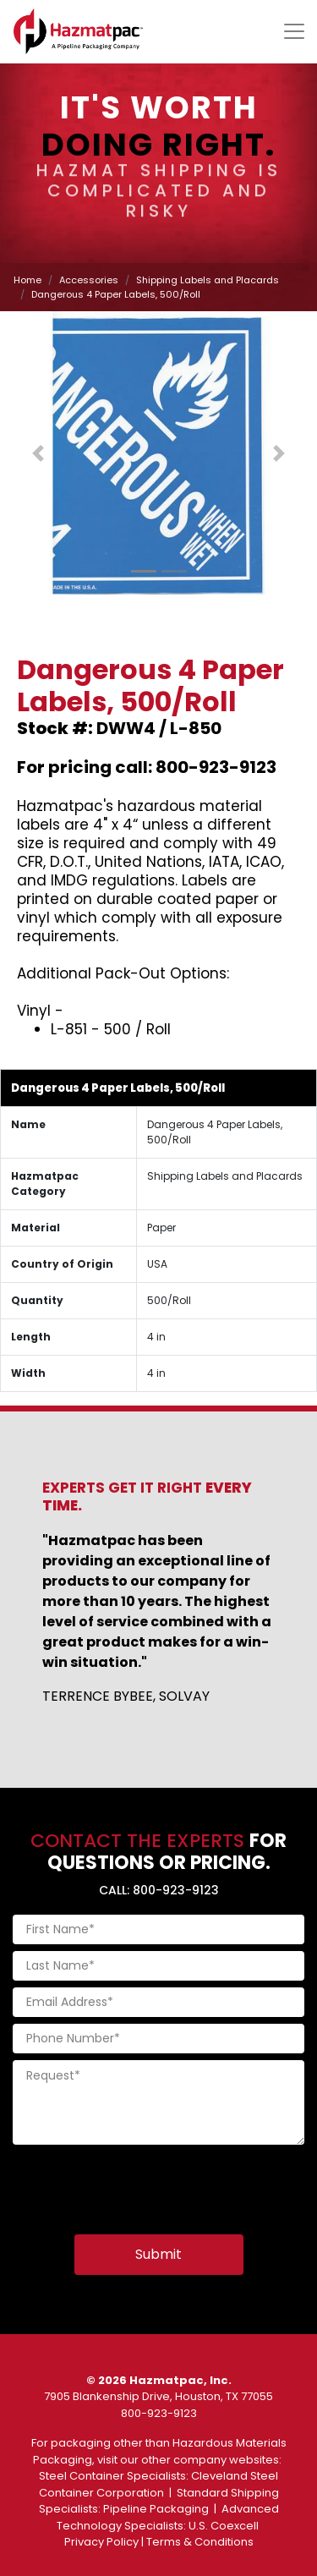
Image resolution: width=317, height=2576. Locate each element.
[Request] (158, 2102)
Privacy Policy (101, 2542)
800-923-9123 (159, 2413)
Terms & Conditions (200, 2542)
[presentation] (141, 2184)
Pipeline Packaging (156, 2509)
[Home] (78, 31)
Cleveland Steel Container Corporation (159, 2484)
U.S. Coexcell (224, 2526)
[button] (38, 453)
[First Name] (158, 1929)
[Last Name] (158, 1966)
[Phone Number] (158, 2038)
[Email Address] (158, 2002)
